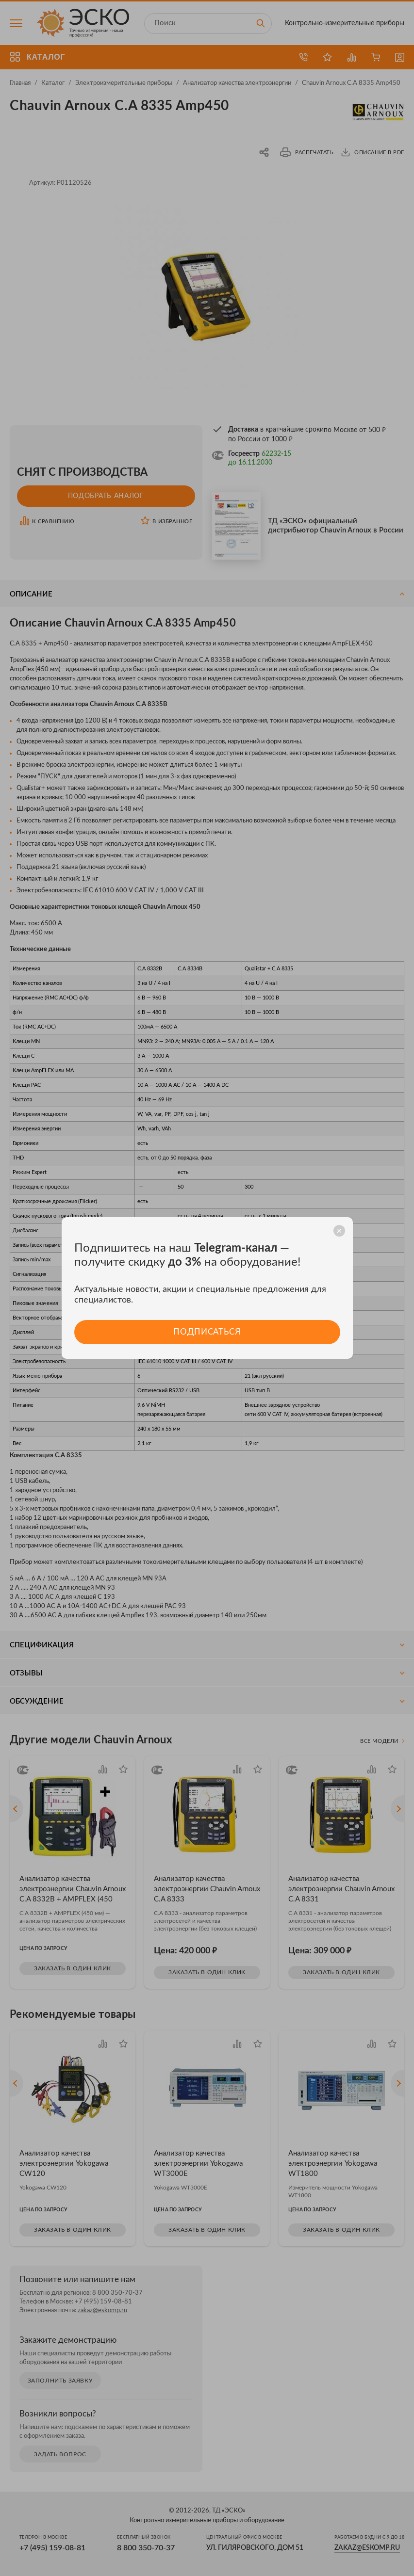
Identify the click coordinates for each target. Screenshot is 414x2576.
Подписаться (207, 1332)
